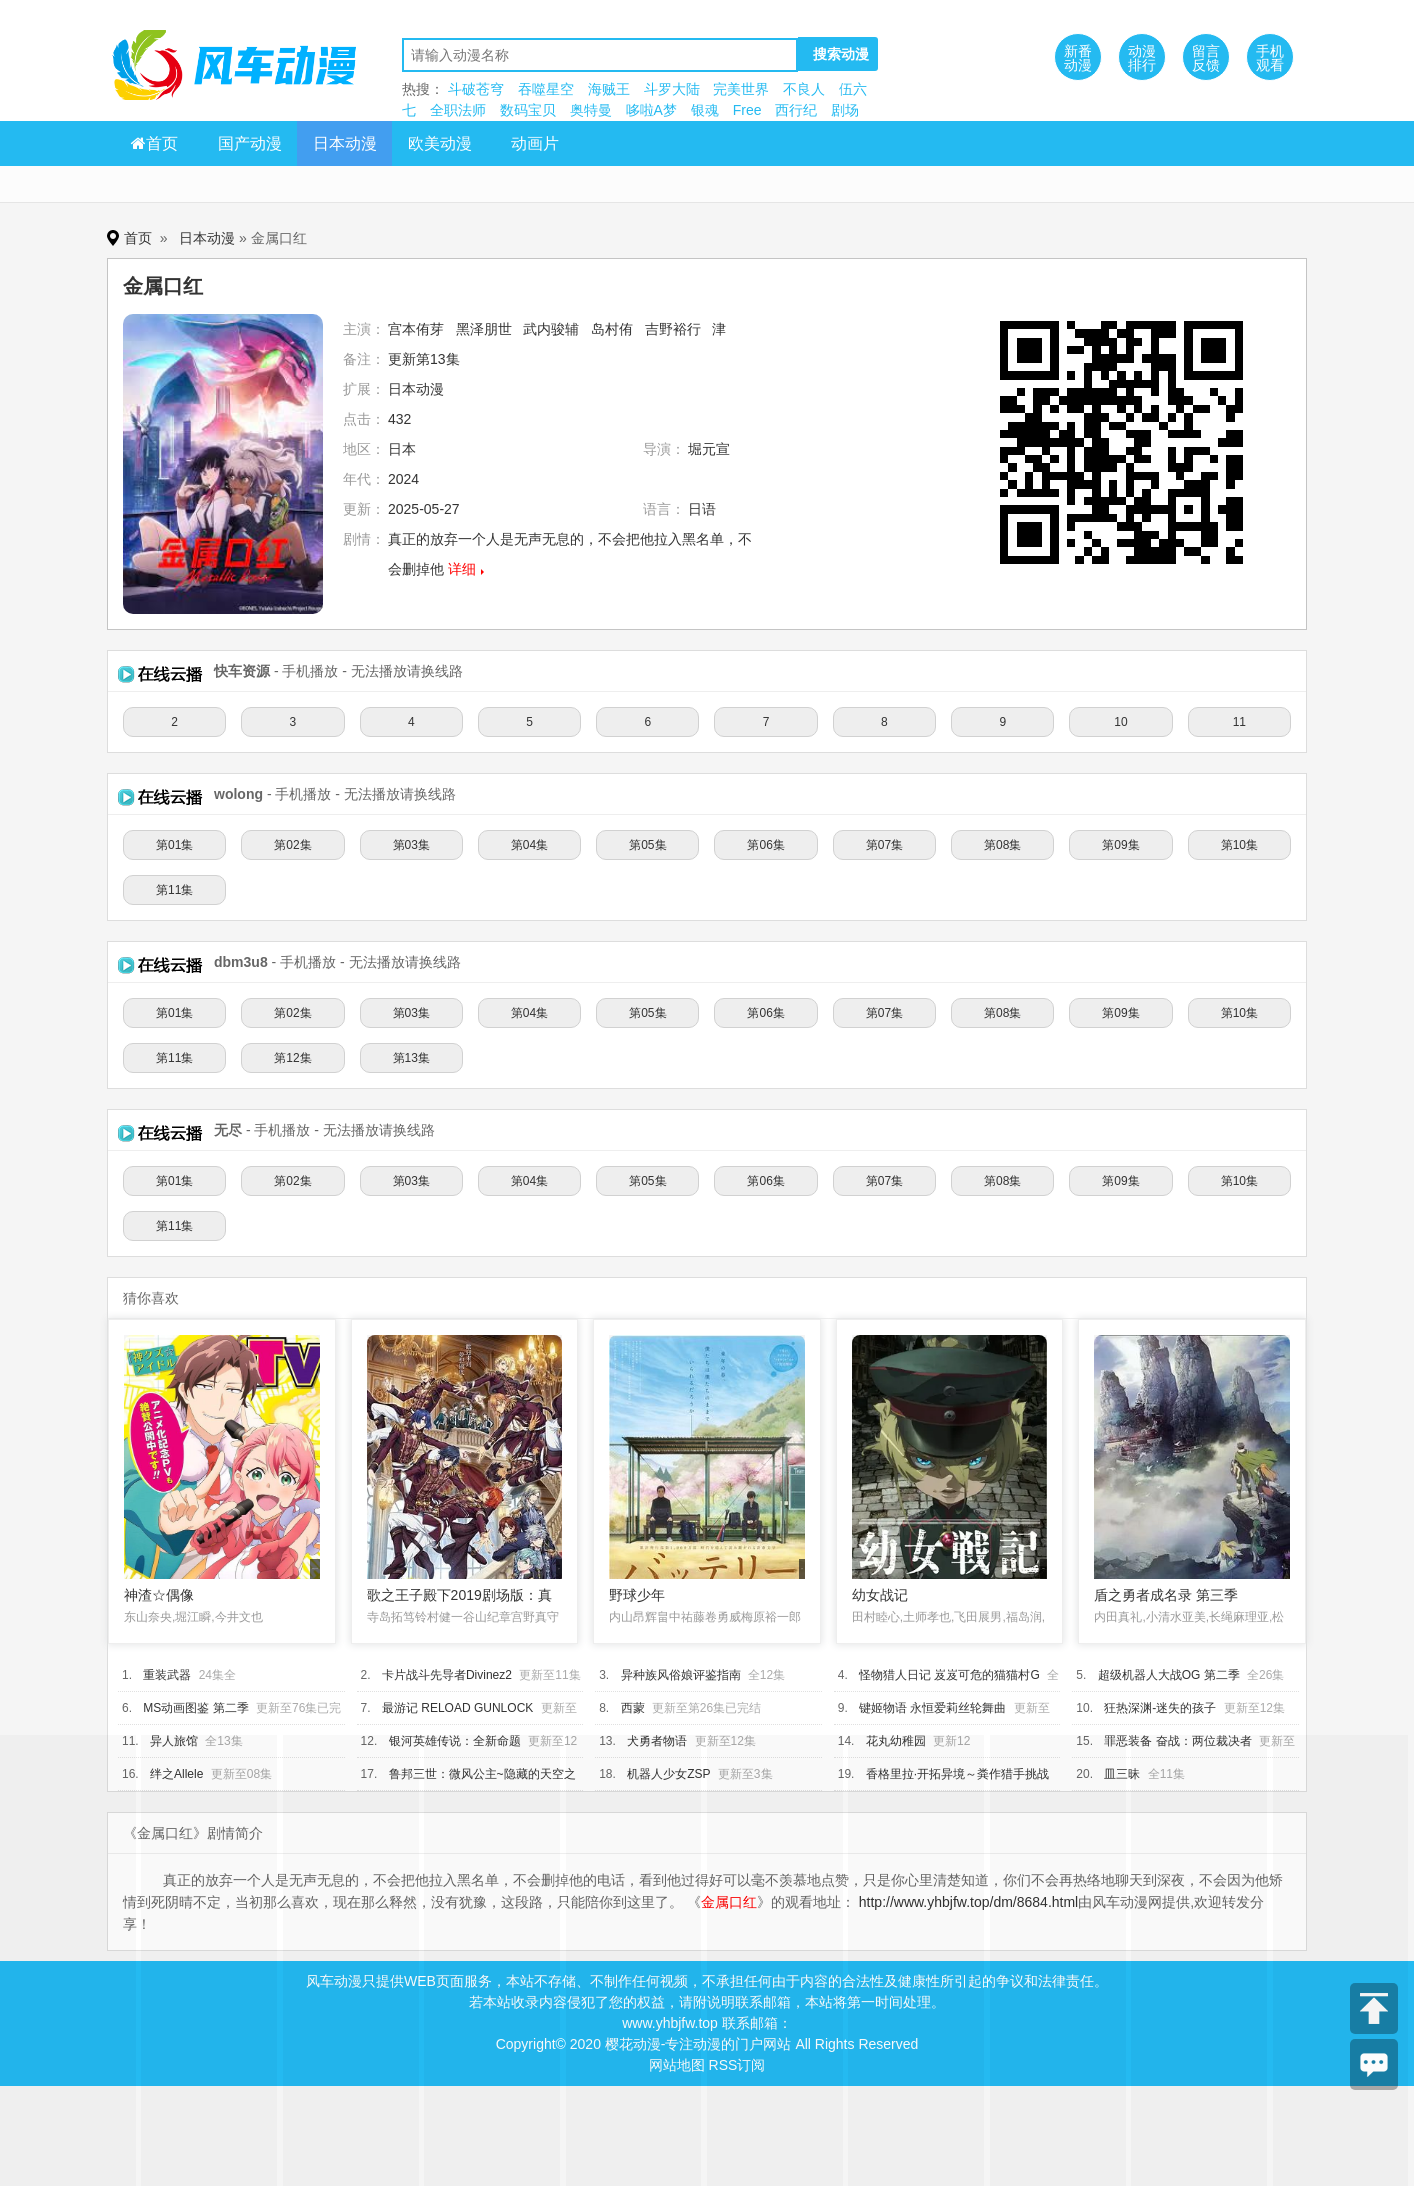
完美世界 (741, 89)
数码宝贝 (528, 110)
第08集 (1002, 845)
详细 (462, 569)
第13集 (411, 1058)
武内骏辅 (551, 329)
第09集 (1120, 845)
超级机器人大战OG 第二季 (1169, 1675)
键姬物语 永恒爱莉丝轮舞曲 (932, 1708)
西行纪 (796, 110)
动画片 (535, 143)
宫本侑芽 (416, 329)
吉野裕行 (673, 329)
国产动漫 (250, 143)
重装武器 (167, 1675)
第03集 (411, 845)
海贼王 (609, 89)
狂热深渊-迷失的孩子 (1160, 1708)
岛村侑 (612, 329)
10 (1120, 722)
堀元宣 (709, 449)
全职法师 (458, 110)
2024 (403, 479)
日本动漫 (345, 143)
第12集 (292, 1058)
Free (747, 110)
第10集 (1239, 845)
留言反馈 (1206, 58)
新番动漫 (1078, 58)
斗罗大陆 (672, 89)
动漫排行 (1142, 58)
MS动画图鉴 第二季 (195, 1708)
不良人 (804, 89)
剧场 (845, 110)
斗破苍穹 (476, 89)
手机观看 (1270, 58)
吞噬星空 (546, 89)
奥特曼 (591, 110)
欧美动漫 (440, 143)
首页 (154, 143)
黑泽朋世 (484, 329)
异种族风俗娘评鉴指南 (681, 1675)
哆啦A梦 (651, 110)
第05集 (647, 845)
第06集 (765, 845)
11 (1239, 722)
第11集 (174, 890)
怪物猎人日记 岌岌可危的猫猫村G (949, 1675)
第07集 (884, 845)
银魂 (705, 110)
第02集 (292, 845)
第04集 (529, 845)
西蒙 (633, 1708)
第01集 (174, 845)
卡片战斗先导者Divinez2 (447, 1675)
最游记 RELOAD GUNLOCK (457, 1708)
